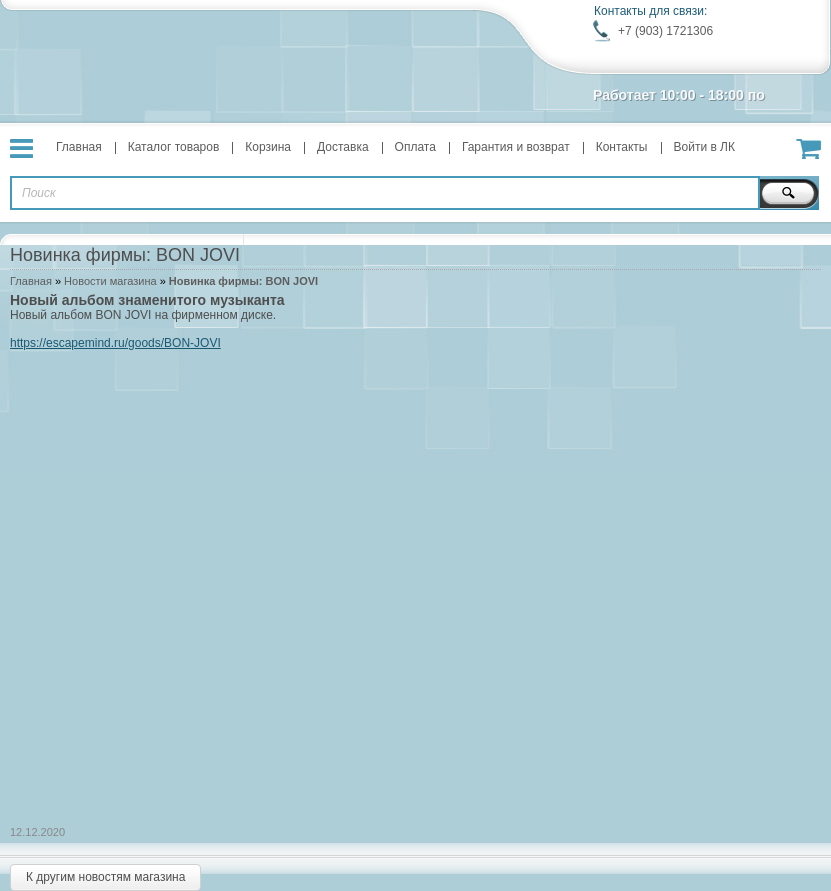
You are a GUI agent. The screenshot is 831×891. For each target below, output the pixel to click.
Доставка (343, 147)
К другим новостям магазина (105, 877)
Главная (79, 147)
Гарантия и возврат (516, 147)
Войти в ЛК (705, 147)
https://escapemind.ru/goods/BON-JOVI (115, 343)
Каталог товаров (174, 147)
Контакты (622, 147)
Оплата (415, 147)
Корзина (268, 147)
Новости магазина (110, 281)
